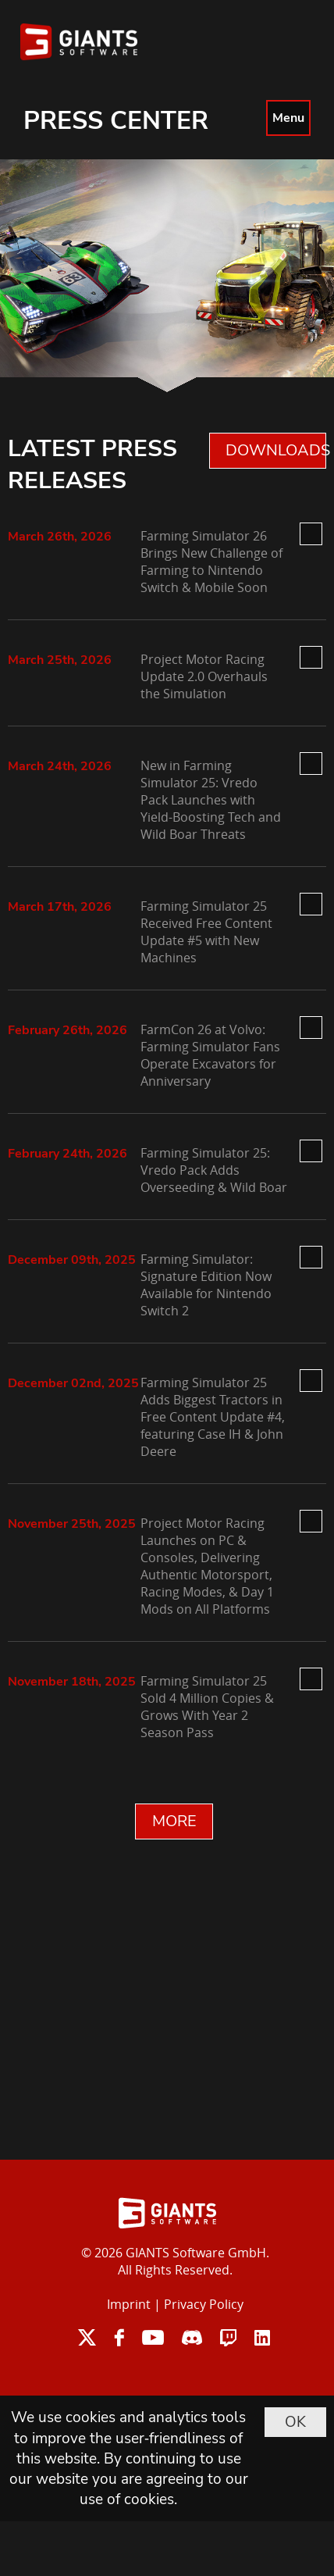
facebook (119, 2337)
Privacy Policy (203, 2304)
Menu (288, 118)
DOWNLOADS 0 (276, 450)
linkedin (262, 2337)
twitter (87, 2337)
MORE (174, 1821)
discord (192, 2337)
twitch (228, 2337)
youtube (153, 2337)
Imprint (129, 2304)
